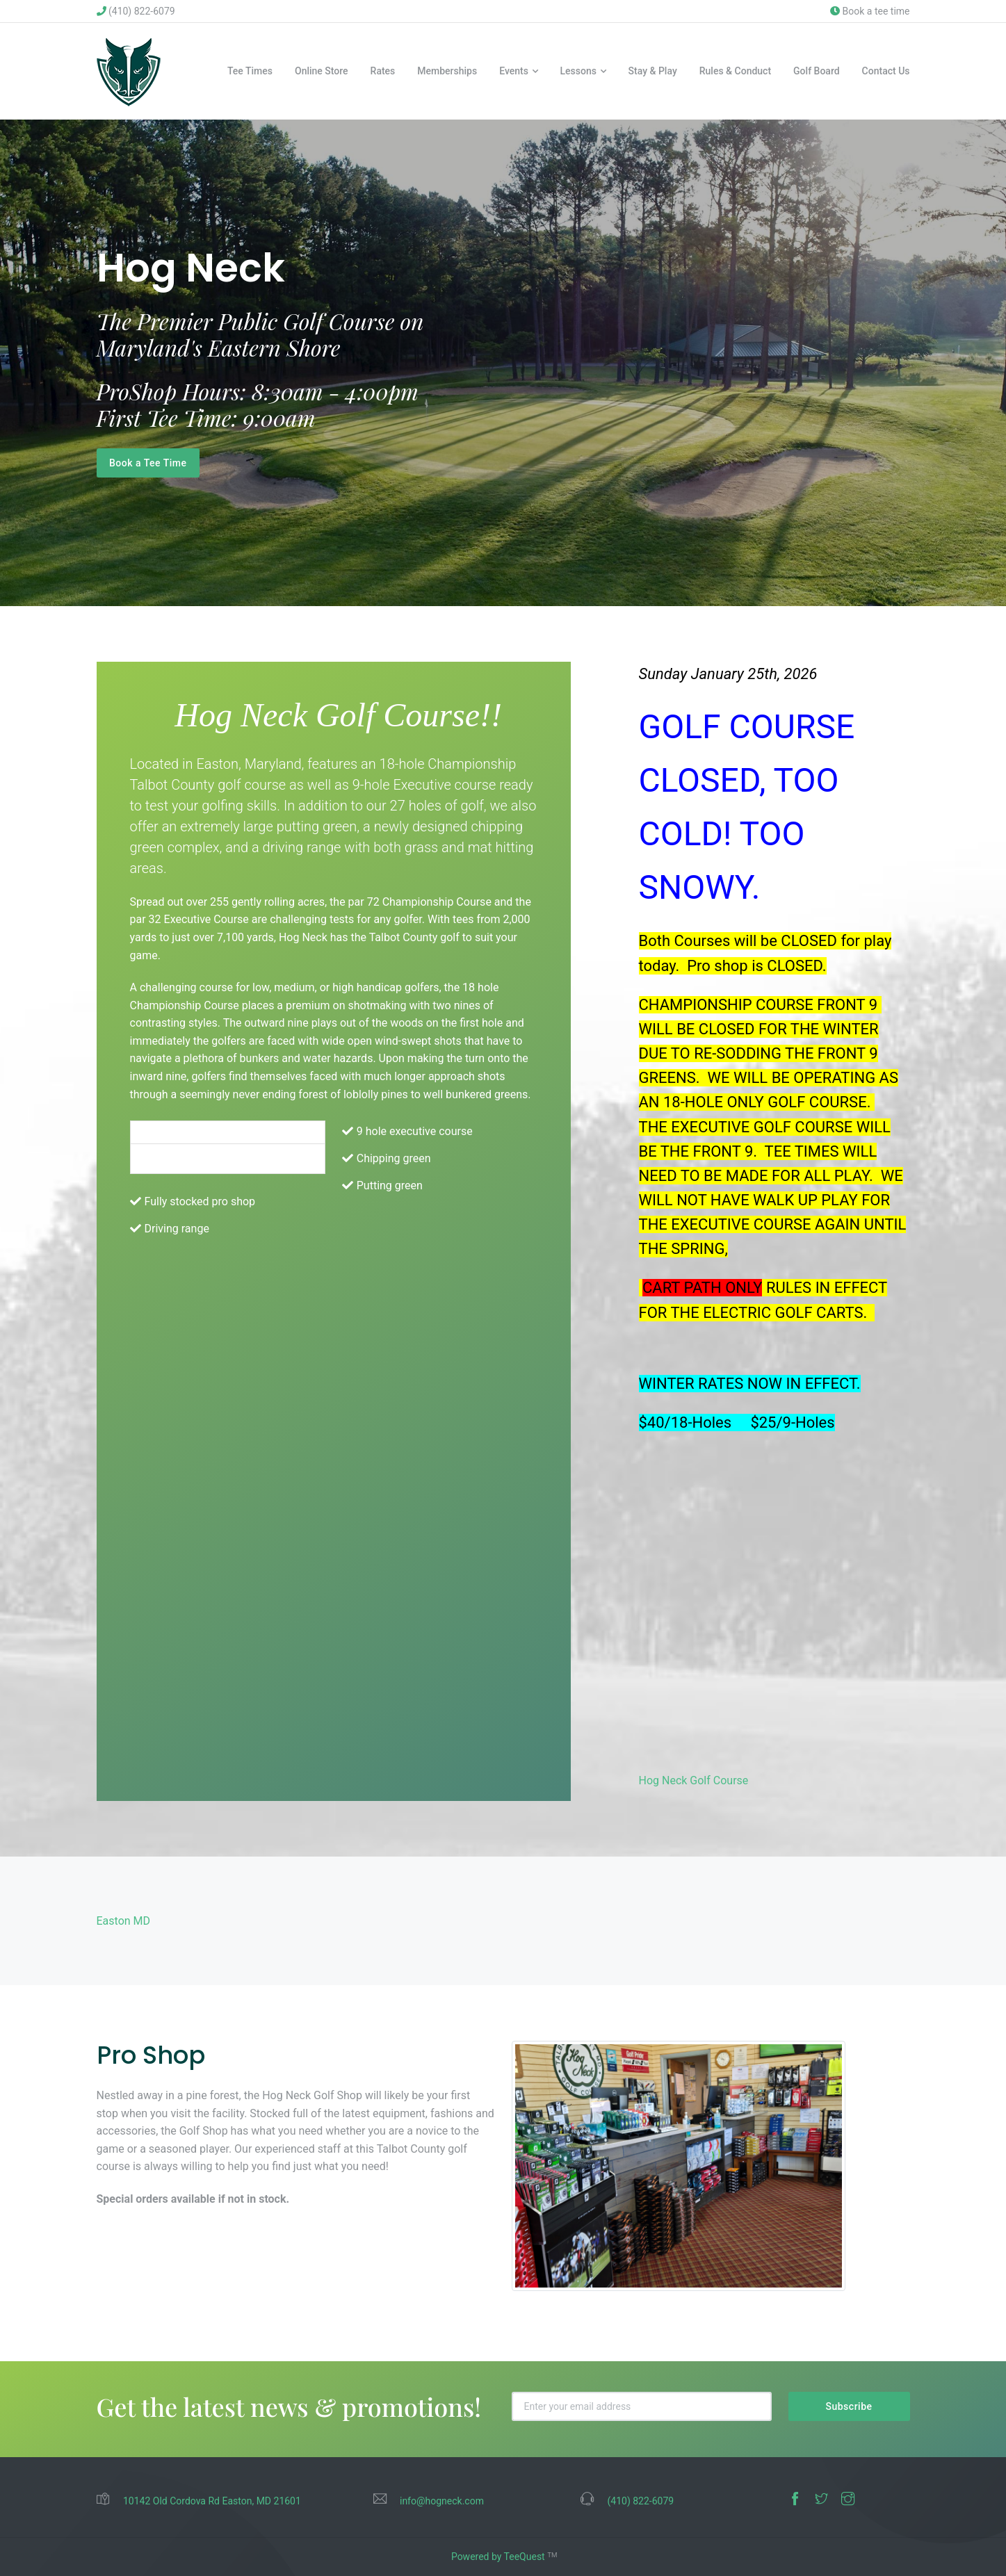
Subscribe (848, 2406)
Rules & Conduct (735, 70)
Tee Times (250, 70)
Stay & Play (652, 70)
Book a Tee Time (148, 462)
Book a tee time (869, 11)
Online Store (321, 70)
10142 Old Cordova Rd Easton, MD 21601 (212, 2501)
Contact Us (886, 70)
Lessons (578, 70)
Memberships (447, 70)
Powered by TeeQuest (498, 2557)
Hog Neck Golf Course (694, 1780)
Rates (383, 70)
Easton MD (124, 1920)
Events (513, 70)
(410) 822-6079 (136, 11)
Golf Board (816, 70)
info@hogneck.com (442, 2501)
